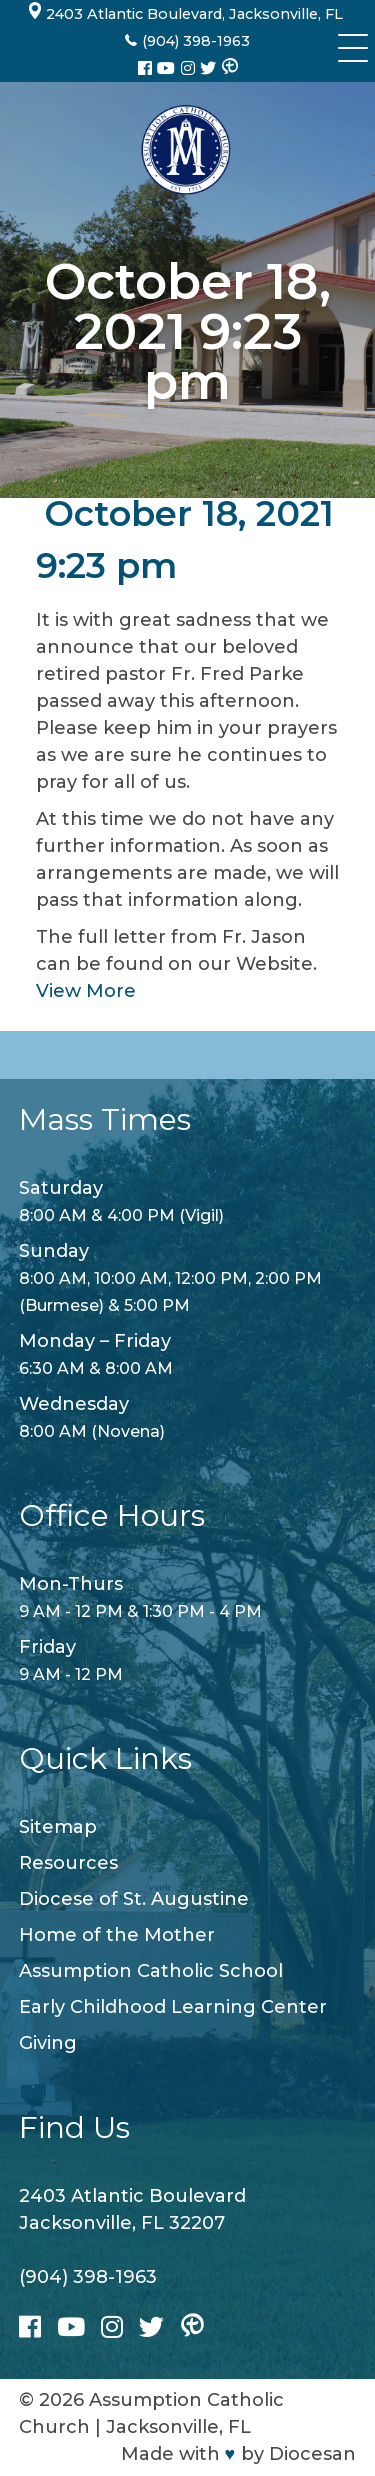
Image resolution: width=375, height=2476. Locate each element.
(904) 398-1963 (88, 2277)
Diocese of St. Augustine (134, 1899)
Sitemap (58, 1827)
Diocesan (312, 2454)
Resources (68, 1863)
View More (86, 991)
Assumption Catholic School (151, 1971)
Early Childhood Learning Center (173, 2007)
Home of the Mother (117, 1935)
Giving (48, 2043)
